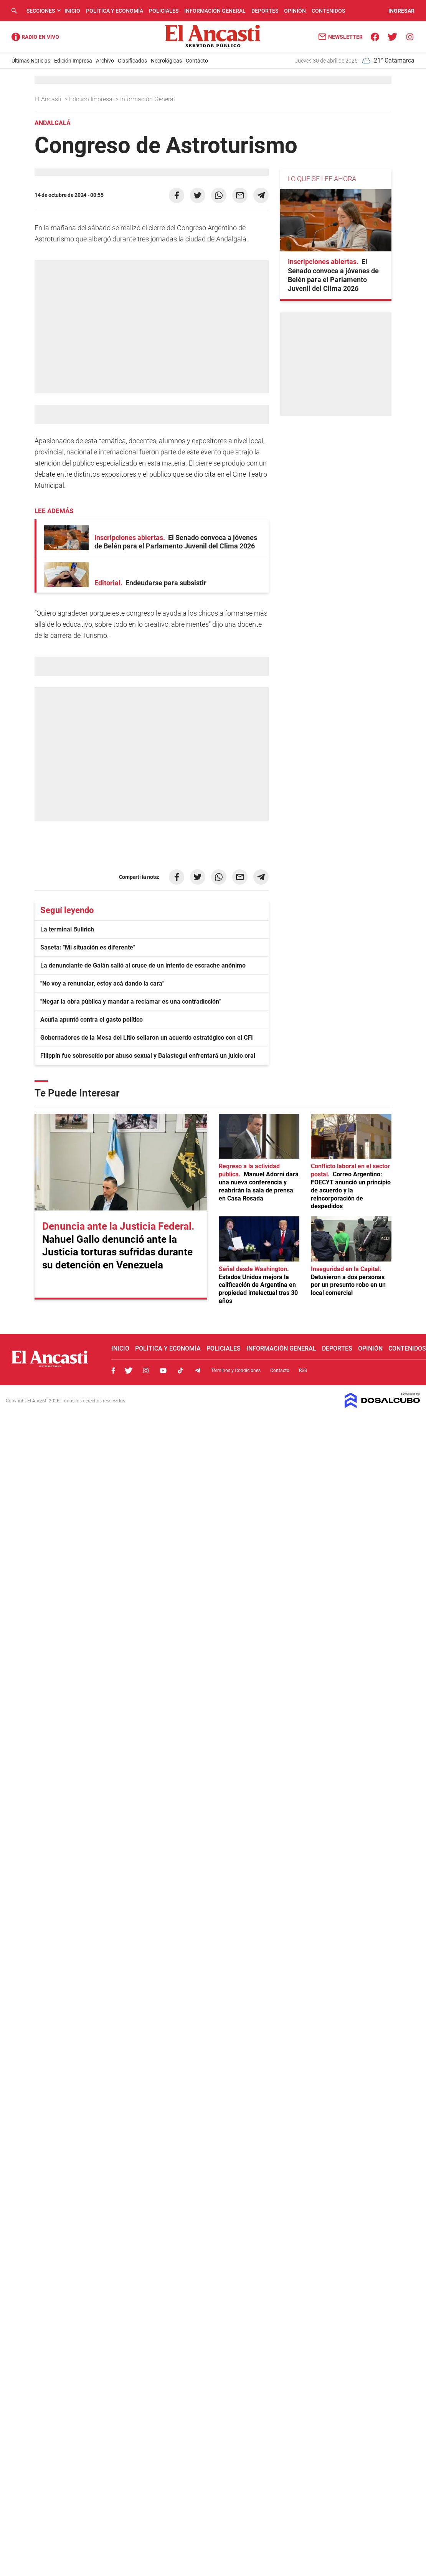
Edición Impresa (73, 61)
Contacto (197, 61)
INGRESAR (401, 10)
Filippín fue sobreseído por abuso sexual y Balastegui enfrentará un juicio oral (147, 1055)
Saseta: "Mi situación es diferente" (87, 947)
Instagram (146, 1370)
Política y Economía (114, 11)
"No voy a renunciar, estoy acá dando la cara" (102, 983)
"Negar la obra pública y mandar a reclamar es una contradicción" (130, 1001)
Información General (215, 11)
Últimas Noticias (31, 61)
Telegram (197, 1370)
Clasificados (132, 61)
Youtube (163, 1370)
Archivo (105, 61)
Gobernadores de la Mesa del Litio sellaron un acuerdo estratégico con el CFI (146, 1037)
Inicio (72, 11)
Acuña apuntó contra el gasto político (91, 1019)
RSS (303, 1370)
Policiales (163, 11)
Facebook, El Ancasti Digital (113, 1370)
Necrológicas (166, 61)
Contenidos (328, 11)
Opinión (295, 11)
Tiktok (180, 1370)
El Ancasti (49, 99)
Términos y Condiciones (236, 1370)
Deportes (264, 11)
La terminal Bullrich (67, 929)
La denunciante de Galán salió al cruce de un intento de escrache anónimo (143, 965)
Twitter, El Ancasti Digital (128, 1370)
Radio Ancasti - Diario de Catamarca (35, 37)
